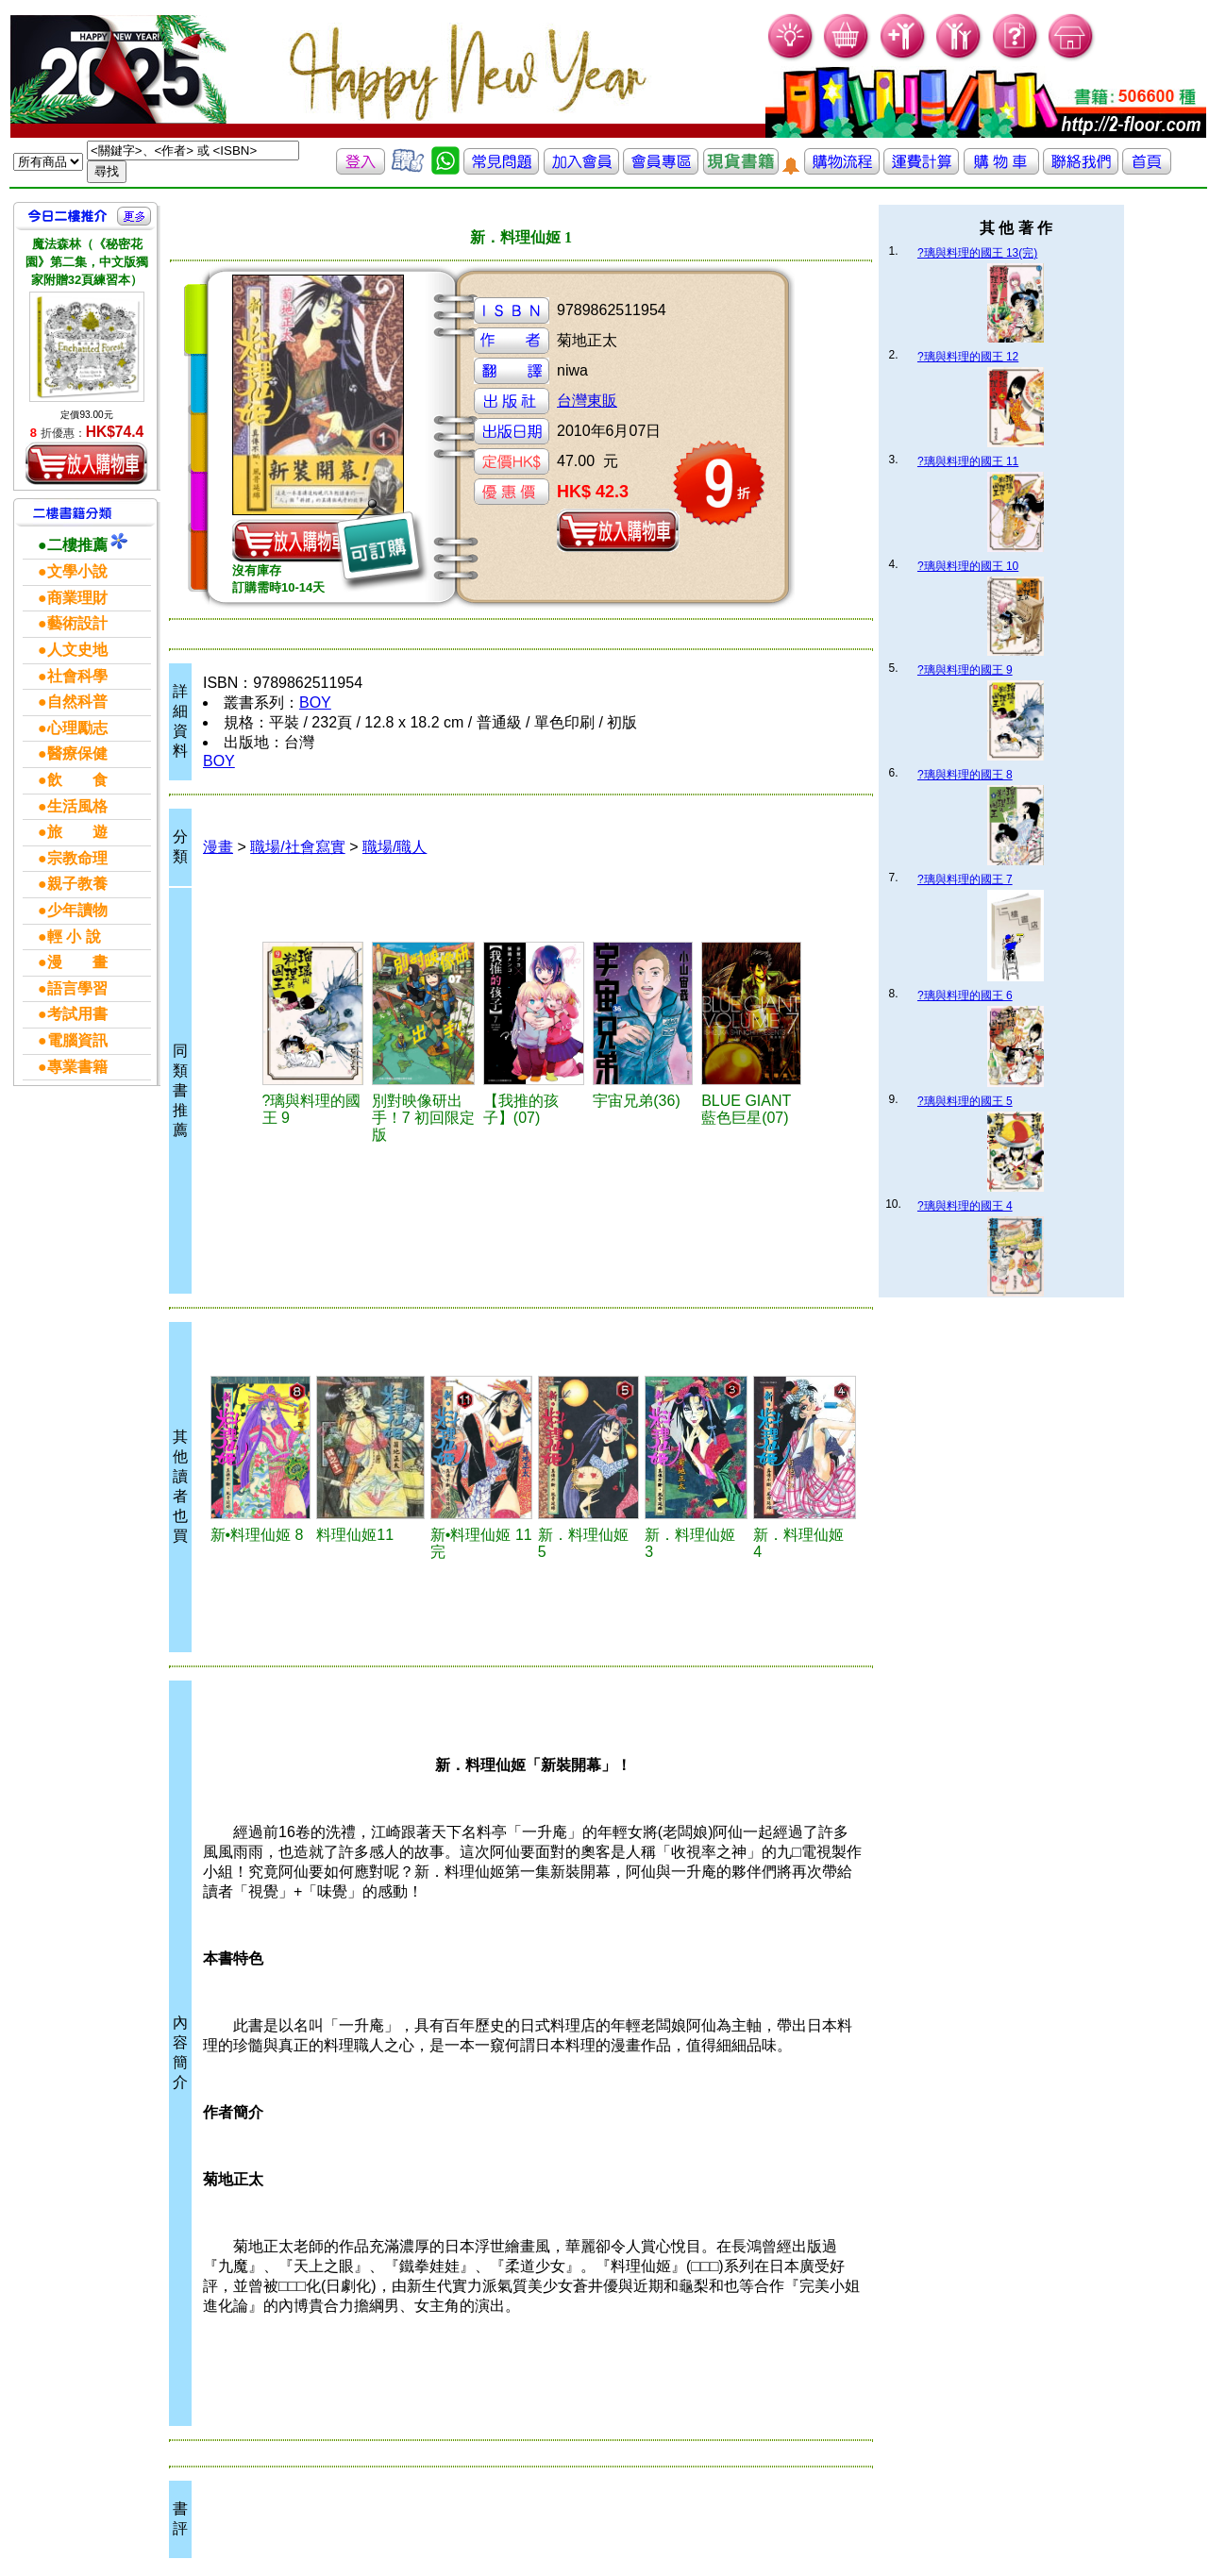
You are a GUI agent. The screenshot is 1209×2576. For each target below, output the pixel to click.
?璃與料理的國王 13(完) (977, 252)
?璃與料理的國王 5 (965, 1101)
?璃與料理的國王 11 (967, 461)
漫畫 (218, 847)
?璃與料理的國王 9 (965, 670)
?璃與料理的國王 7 (965, 879)
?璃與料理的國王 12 (967, 356)
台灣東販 (587, 401)
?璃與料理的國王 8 (965, 774)
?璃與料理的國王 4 (965, 1206)
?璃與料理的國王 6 (965, 995)
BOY (315, 702)
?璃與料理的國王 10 (967, 566)
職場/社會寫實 (297, 847)
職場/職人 (394, 847)
